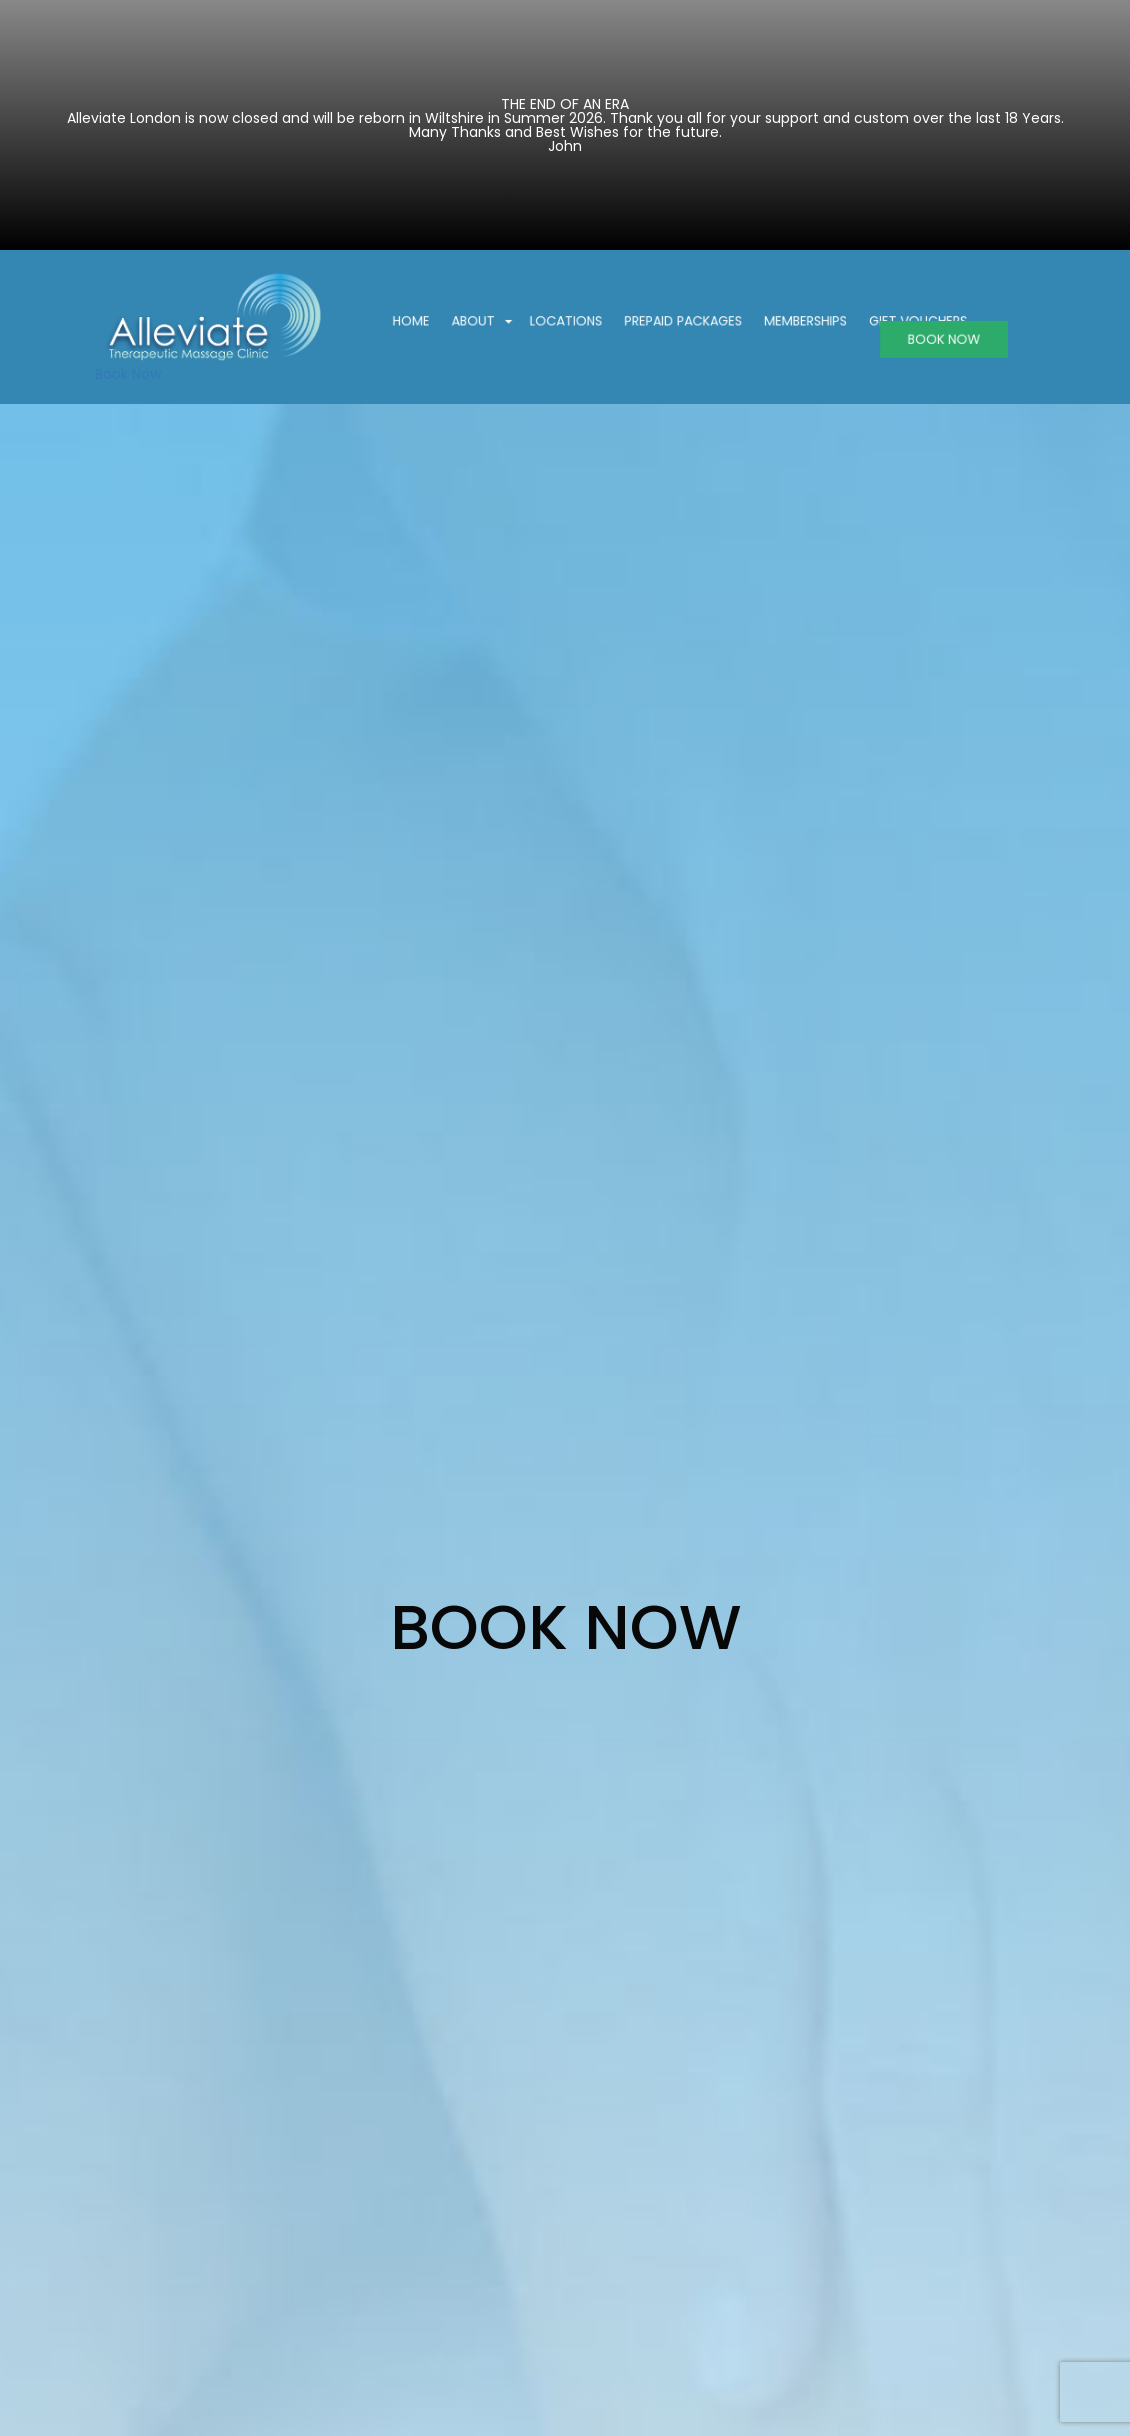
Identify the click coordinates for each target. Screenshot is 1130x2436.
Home (433, 321)
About (495, 321)
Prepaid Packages (683, 321)
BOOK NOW (921, 338)
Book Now (128, 374)
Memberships (795, 321)
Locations (575, 321)
